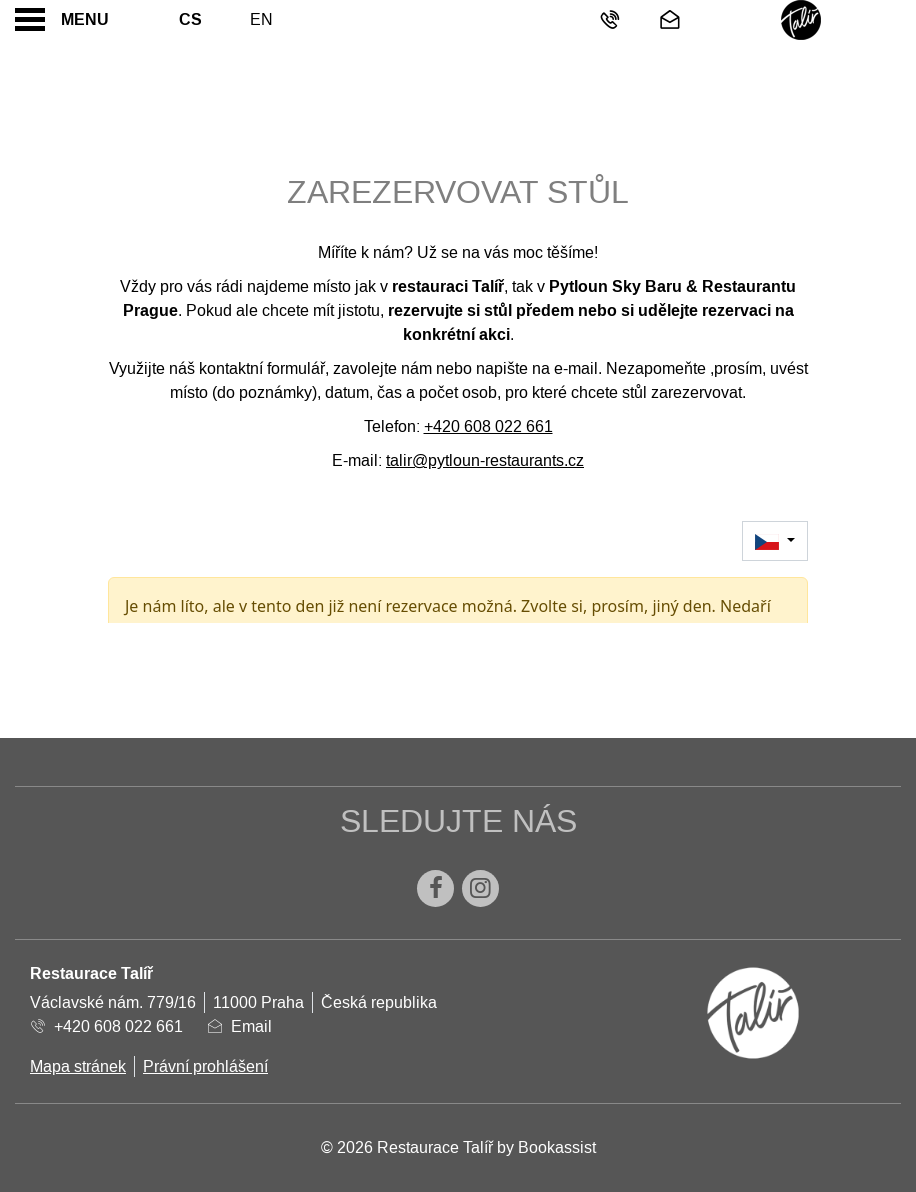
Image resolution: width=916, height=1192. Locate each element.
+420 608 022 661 (488, 426)
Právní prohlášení (205, 1066)
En (261, 19)
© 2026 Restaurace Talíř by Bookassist (458, 1147)
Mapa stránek (78, 1066)
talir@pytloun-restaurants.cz (485, 460)
